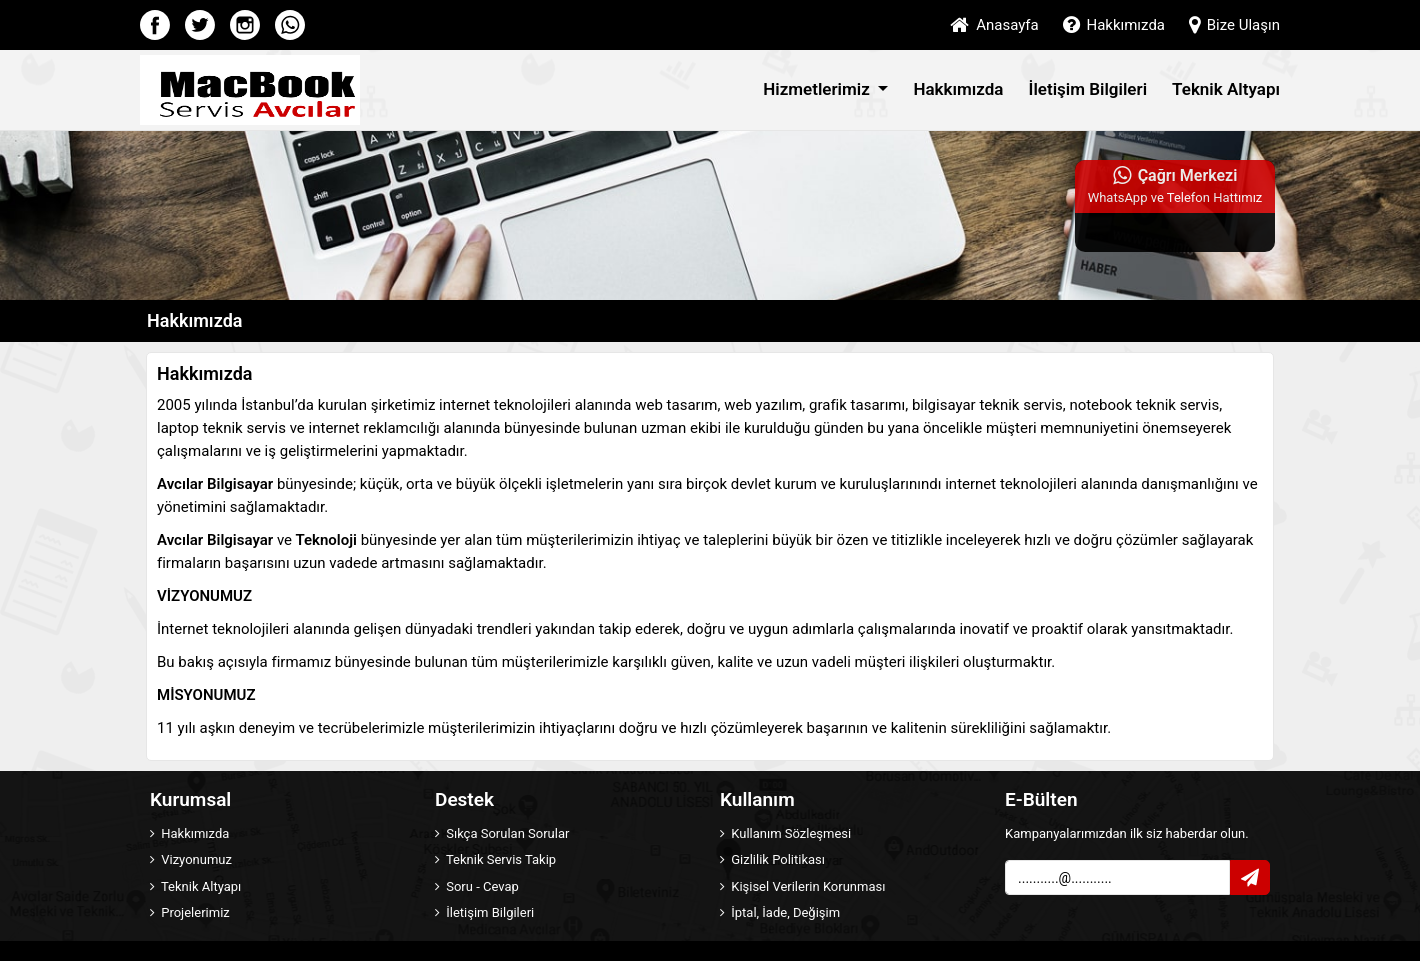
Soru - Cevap (477, 886)
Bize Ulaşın (1234, 25)
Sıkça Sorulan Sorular (502, 833)
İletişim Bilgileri (1088, 89)
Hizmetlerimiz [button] (818, 89)
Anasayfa (994, 25)
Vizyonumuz (191, 859)
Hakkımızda (1114, 25)
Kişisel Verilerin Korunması (802, 886)
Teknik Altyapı (1226, 89)
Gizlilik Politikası (772, 859)
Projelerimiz (190, 912)
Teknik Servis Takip (495, 859)
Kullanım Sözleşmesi (785, 833)
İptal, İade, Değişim (780, 912)
